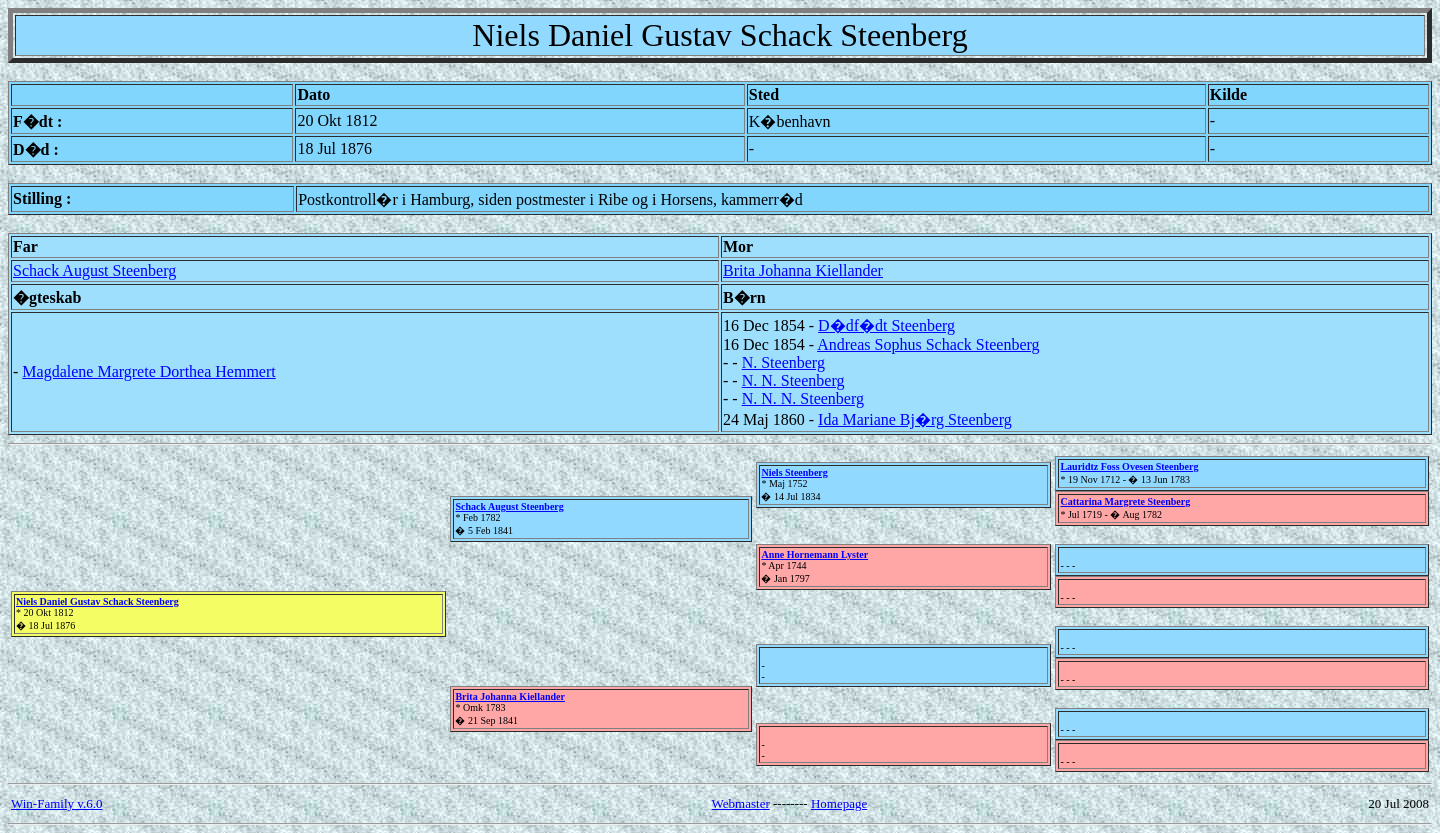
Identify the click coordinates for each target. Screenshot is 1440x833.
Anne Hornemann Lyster (814, 554)
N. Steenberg (783, 362)
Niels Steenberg (794, 472)
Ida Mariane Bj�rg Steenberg (915, 419)
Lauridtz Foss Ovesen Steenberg (1129, 466)
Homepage (839, 803)
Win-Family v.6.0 (56, 803)
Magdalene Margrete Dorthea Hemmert (148, 371)
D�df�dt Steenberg (886, 325)
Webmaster (741, 803)
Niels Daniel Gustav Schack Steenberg (97, 601)
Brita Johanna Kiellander (803, 270)
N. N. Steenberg (793, 380)
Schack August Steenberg (94, 270)
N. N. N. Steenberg (803, 398)
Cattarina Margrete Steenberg (1125, 501)
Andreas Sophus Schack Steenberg (928, 344)
